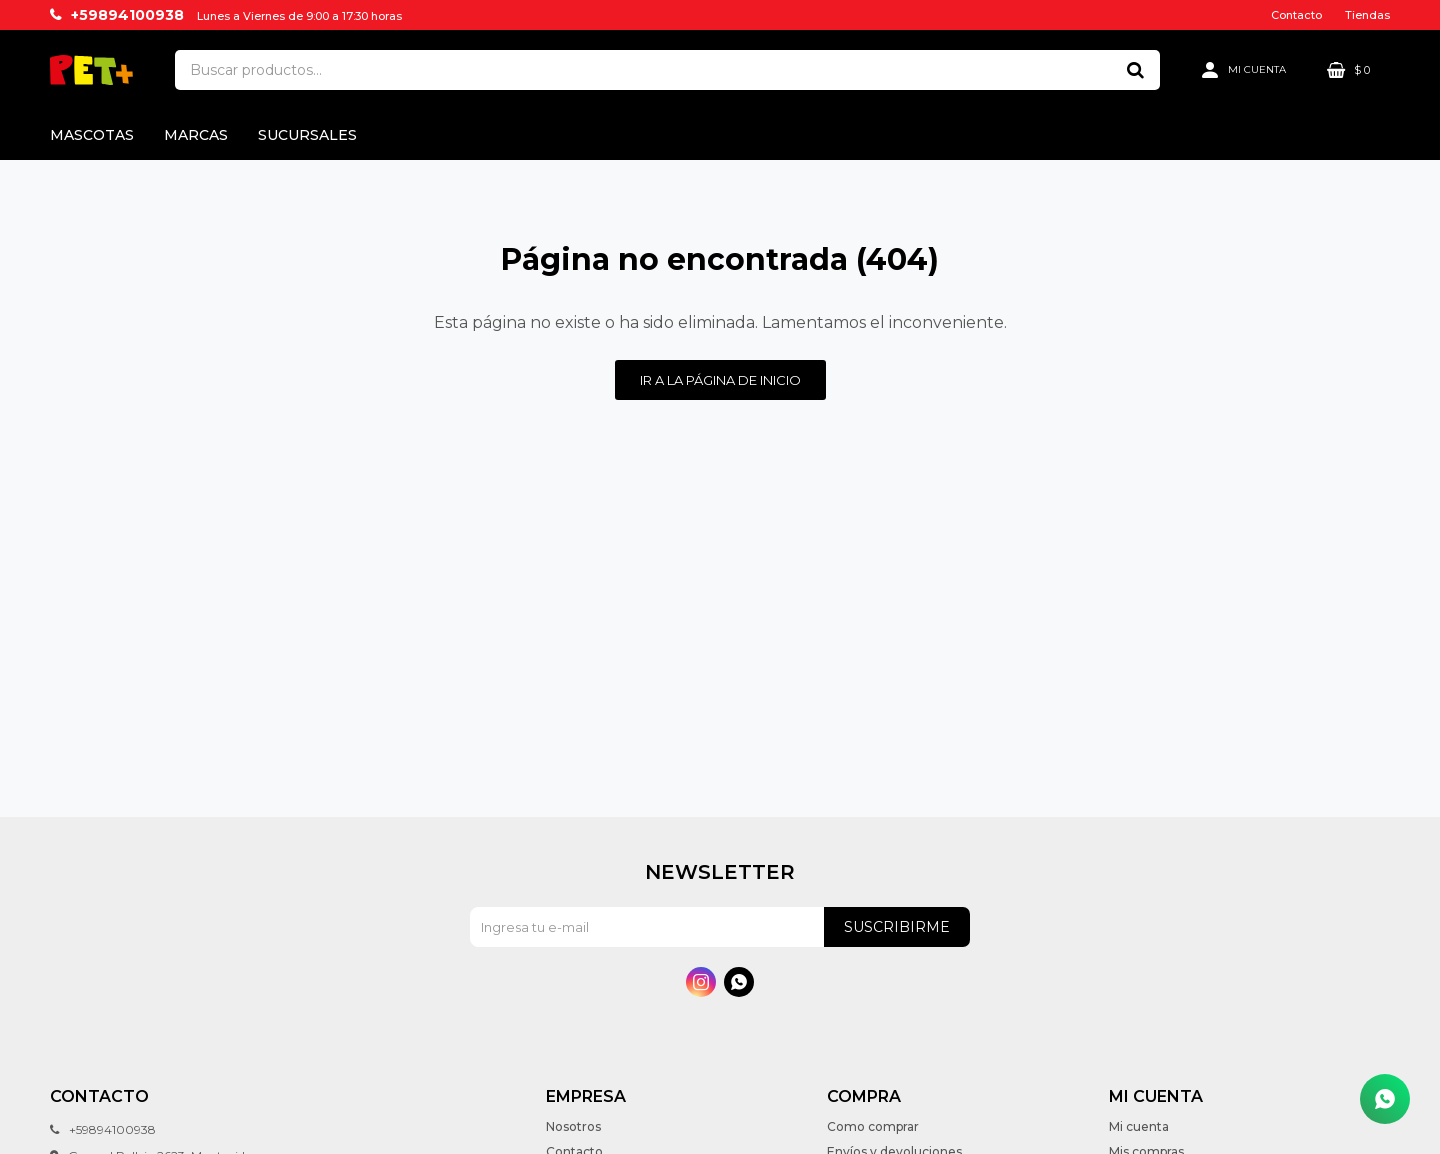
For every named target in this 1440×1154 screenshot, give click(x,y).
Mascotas (92, 135)
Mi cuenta (1139, 1126)
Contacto (1296, 15)
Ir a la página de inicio (720, 380)
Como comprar (873, 1126)
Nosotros (573, 1126)
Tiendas (1367, 15)
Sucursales (307, 135)
